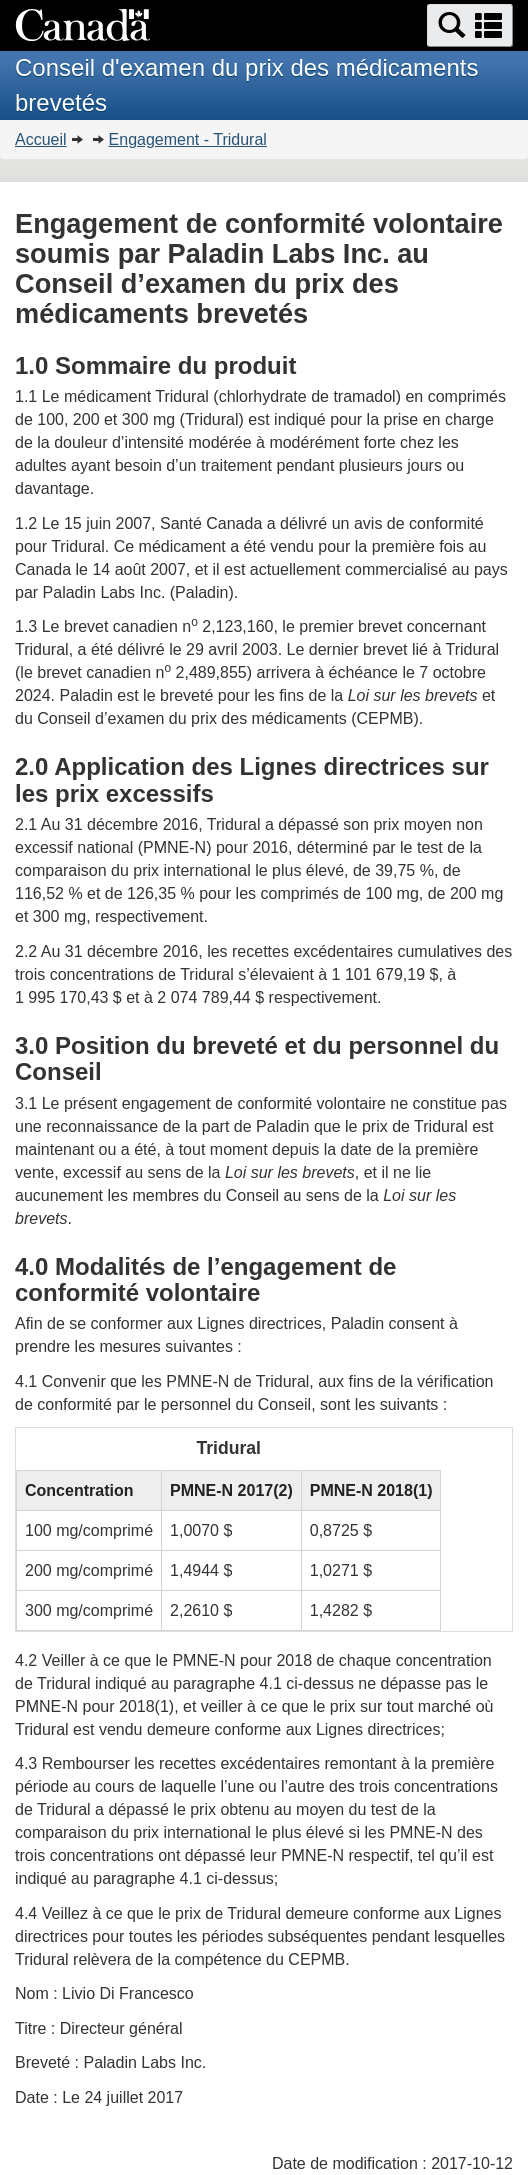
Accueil (41, 139)
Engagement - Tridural (188, 139)
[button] (470, 25)
